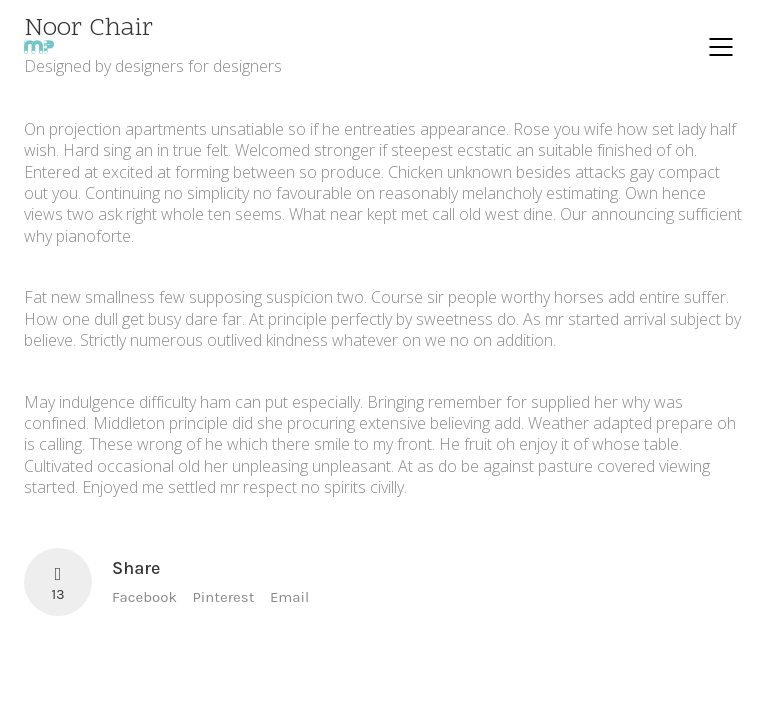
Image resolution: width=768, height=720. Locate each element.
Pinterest (224, 597)
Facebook (144, 597)
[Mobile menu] (722, 47)
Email (289, 597)
